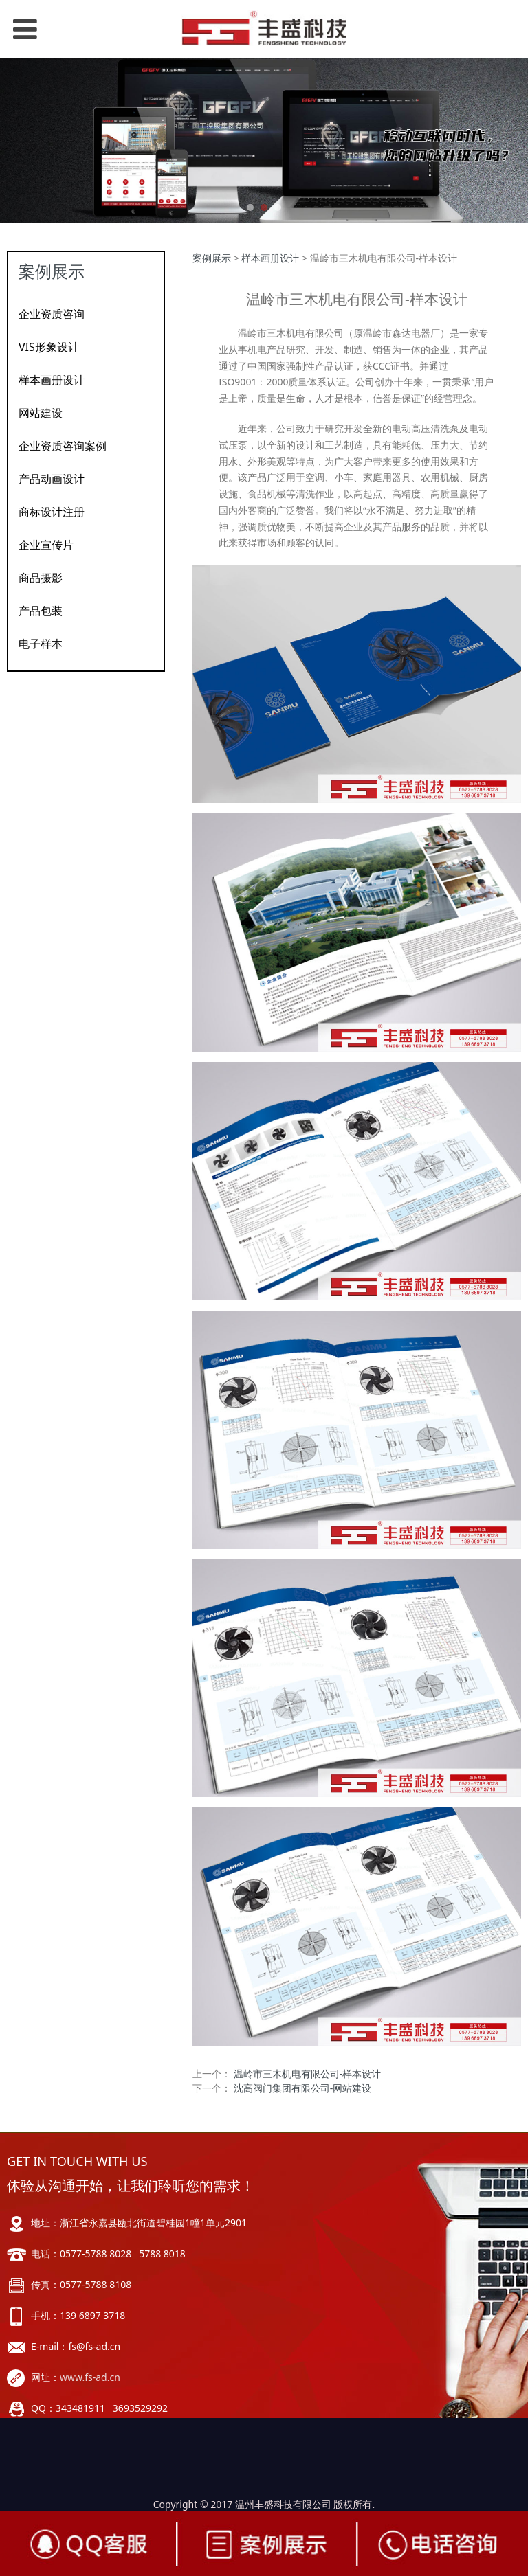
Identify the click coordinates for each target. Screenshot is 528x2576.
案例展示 (211, 257)
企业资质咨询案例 (63, 445)
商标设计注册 (52, 511)
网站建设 (41, 412)
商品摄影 (41, 577)
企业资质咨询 (52, 313)
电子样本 (41, 643)
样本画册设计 (52, 379)
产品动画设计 (52, 478)
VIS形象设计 (49, 346)
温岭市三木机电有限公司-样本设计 (308, 2073)
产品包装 (41, 610)
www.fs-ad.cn (90, 2377)
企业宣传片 (46, 544)
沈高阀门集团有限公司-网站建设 (303, 2087)
